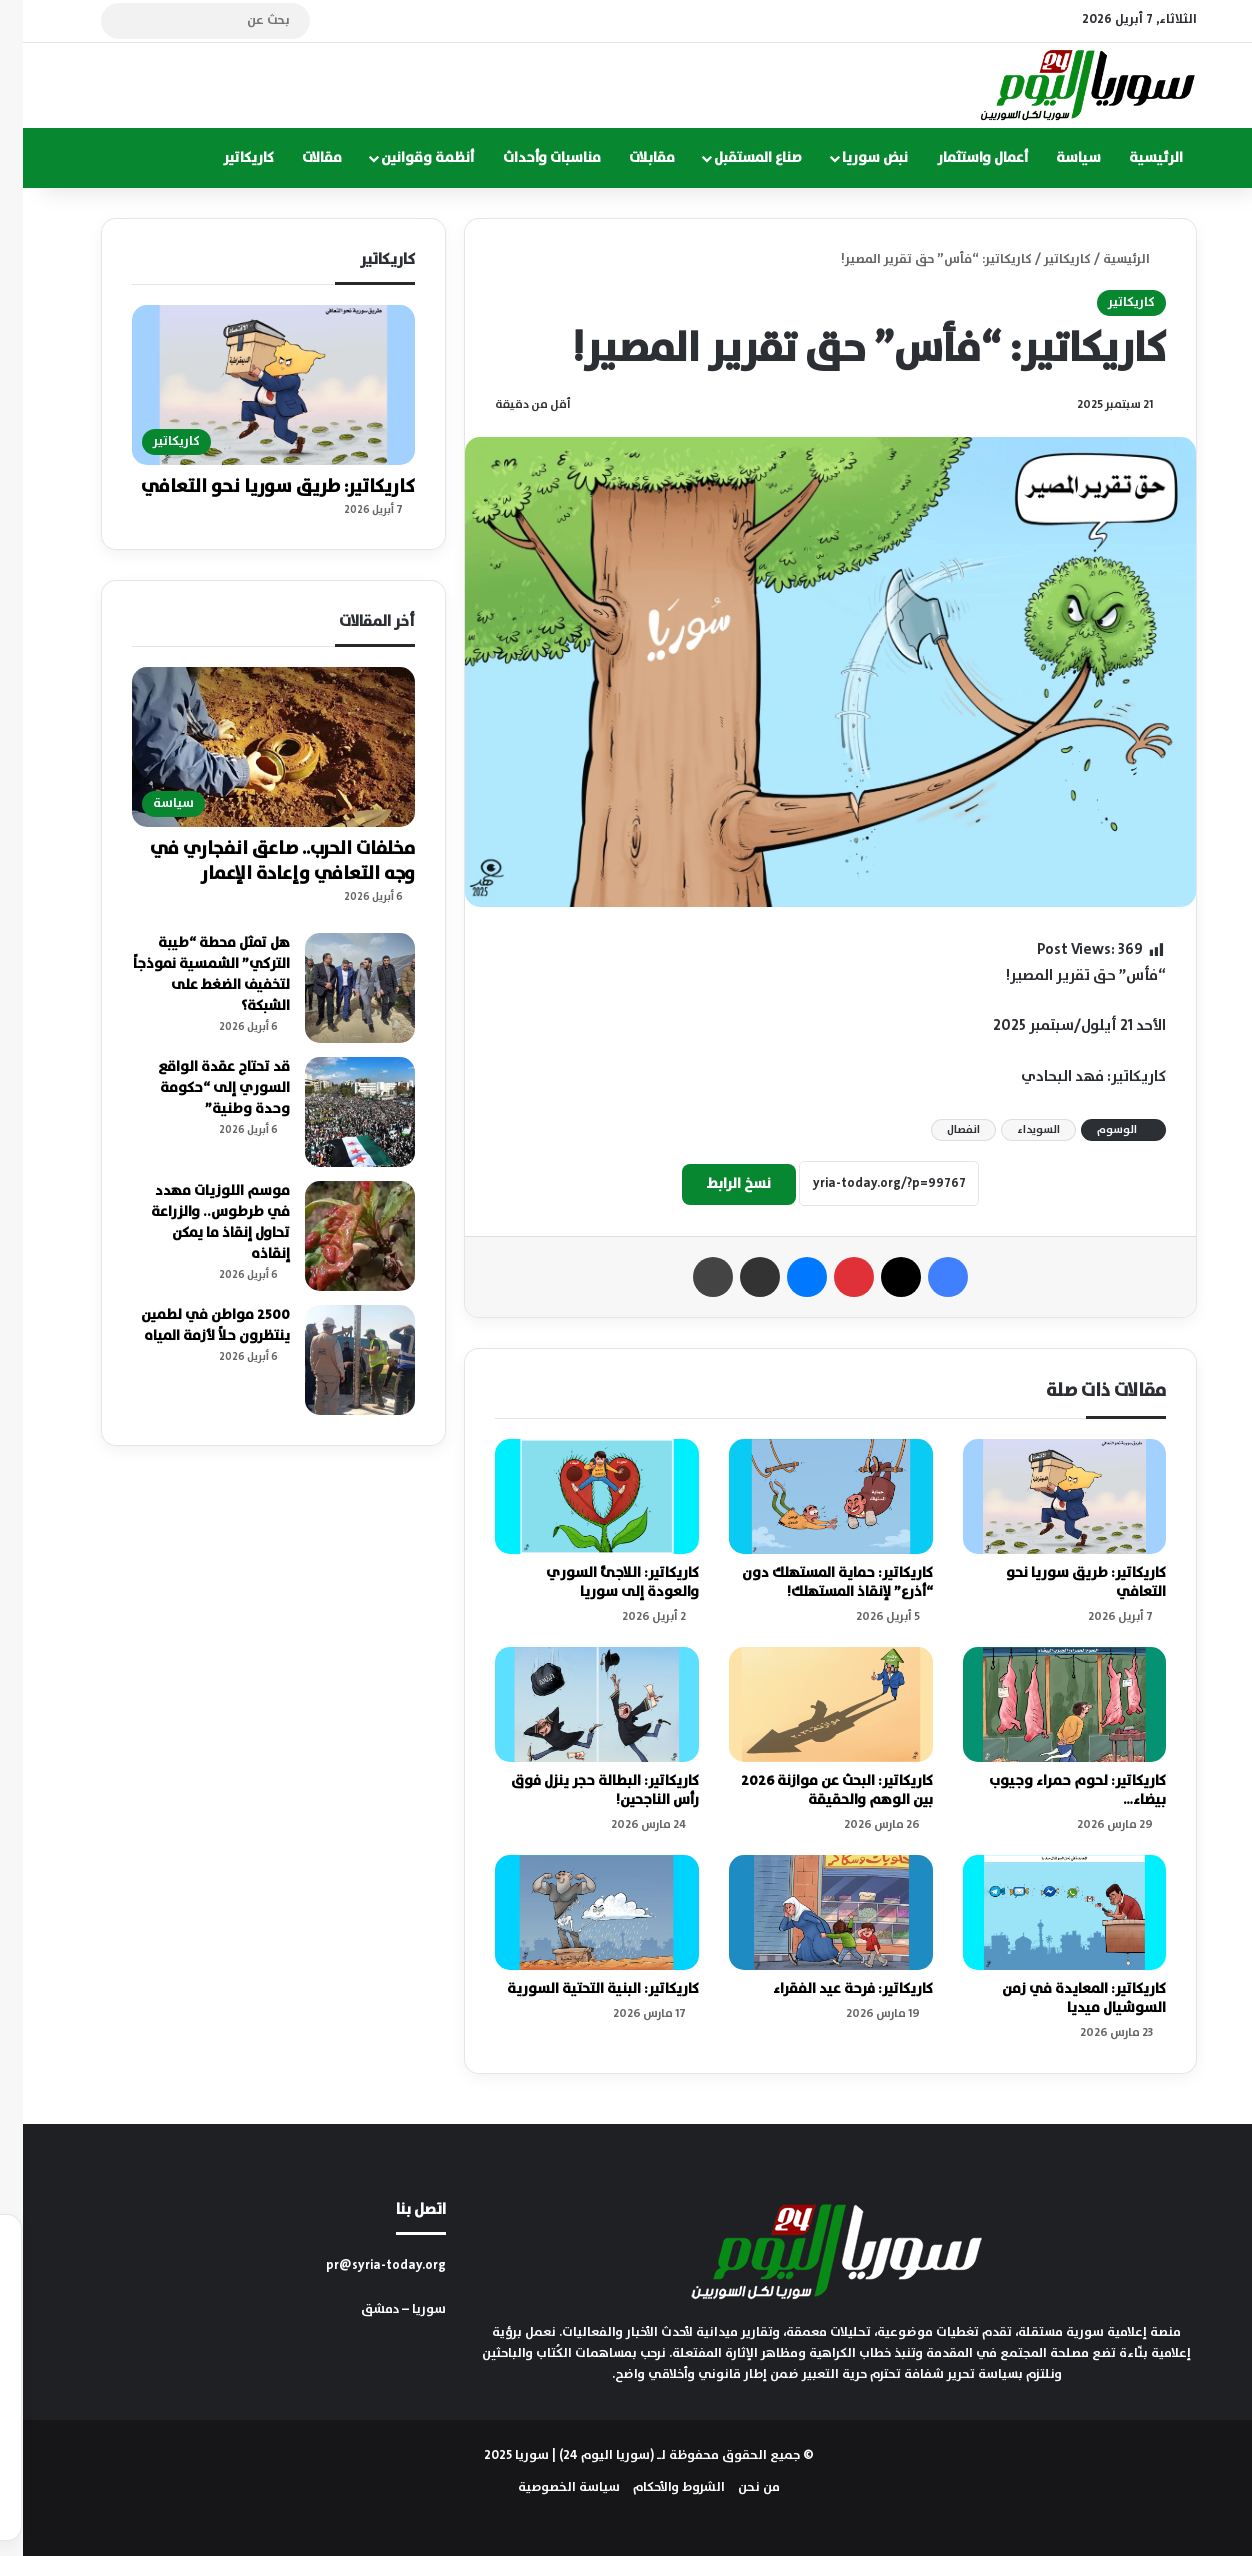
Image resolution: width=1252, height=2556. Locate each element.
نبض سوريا (852, 158)
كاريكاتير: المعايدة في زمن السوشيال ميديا (1061, 1998)
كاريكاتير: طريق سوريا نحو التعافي (1063, 1582)
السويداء (1015, 1130)
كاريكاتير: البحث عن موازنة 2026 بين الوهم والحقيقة (814, 1790)
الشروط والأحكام (656, 2487)
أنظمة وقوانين (404, 158)
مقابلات (629, 158)
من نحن (736, 2487)
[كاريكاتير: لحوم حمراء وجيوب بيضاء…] (1042, 1704)
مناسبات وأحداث (529, 158)
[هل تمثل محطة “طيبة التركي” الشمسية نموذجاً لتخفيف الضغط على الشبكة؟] (337, 988)
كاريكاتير (225, 158)
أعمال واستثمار (959, 158)
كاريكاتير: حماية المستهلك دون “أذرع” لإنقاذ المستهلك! (814, 1582)
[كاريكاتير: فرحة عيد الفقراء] (808, 1912)
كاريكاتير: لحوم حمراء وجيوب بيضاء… (1054, 1790)
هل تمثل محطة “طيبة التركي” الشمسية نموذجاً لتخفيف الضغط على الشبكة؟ (188, 974)
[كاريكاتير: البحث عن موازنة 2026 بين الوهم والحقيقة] (808, 1704)
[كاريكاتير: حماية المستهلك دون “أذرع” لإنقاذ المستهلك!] (808, 1496)
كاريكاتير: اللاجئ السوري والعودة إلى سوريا (599, 1582)
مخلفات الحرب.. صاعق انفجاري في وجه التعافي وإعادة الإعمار (259, 861)
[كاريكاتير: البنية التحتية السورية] (574, 1912)
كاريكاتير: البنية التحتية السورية (580, 1989)
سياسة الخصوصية (546, 2487)
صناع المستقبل (735, 158)
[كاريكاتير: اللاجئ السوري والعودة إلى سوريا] (574, 1496)
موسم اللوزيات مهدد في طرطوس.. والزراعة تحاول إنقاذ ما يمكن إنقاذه (197, 1222)
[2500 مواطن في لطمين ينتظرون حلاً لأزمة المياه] (337, 1360)
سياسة (1055, 158)
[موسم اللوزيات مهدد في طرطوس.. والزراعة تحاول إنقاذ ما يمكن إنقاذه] (337, 1236)
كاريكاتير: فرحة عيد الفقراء (830, 1989)
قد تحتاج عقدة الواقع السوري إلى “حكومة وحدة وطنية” (201, 1088)
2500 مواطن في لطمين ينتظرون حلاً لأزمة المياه (192, 1325)
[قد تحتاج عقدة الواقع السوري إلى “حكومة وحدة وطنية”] (337, 1112)
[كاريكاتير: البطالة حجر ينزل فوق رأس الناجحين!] (574, 1704)
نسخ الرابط (716, 1184)
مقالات (299, 158)
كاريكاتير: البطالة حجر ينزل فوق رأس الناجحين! (582, 1790)
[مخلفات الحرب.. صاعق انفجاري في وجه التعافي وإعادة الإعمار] (251, 747)
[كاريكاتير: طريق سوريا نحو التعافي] (1042, 1496)
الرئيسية (1133, 158)
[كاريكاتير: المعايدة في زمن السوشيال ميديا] (1042, 1912)
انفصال (940, 1130)
